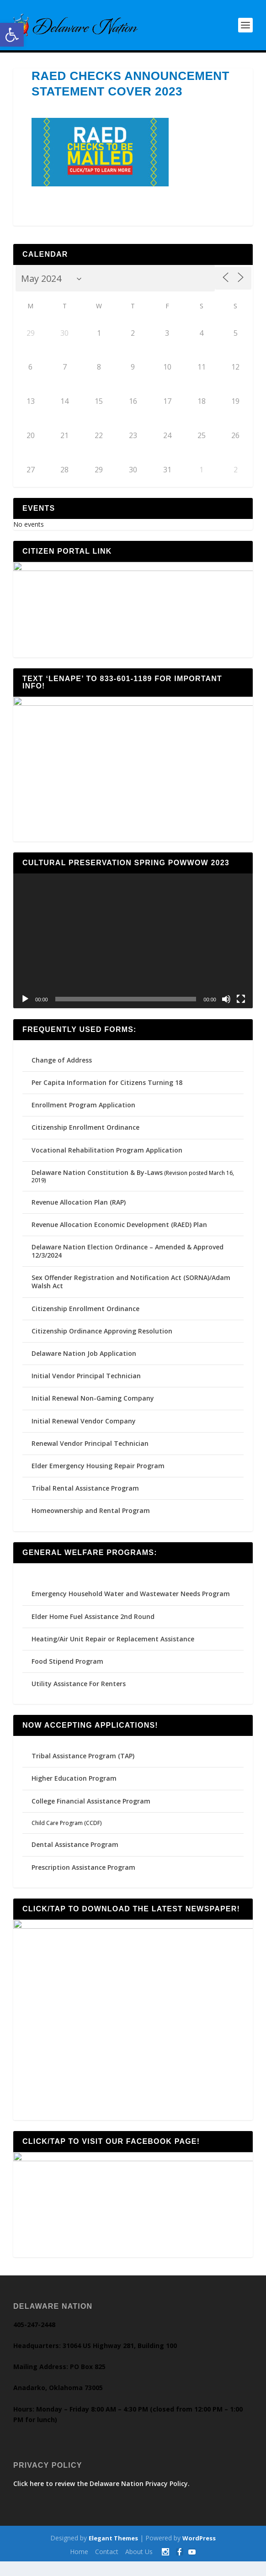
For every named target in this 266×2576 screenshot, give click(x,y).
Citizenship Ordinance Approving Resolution (102, 1339)
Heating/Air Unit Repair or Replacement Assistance (113, 1647)
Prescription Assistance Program (83, 1875)
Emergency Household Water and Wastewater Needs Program (131, 1602)
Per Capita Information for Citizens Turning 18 (107, 1091)
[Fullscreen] (240, 1007)
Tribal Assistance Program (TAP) (83, 1764)
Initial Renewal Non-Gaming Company (93, 1406)
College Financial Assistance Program (91, 1809)
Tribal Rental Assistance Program (86, 1496)
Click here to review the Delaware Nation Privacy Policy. (101, 2498)
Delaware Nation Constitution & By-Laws (97, 1180)
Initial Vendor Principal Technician (86, 1384)
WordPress (199, 2553)
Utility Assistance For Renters (79, 1692)
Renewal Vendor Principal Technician (90, 1451)
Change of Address (62, 1068)
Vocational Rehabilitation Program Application (107, 1158)
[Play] (25, 1007)
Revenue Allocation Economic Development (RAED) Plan (119, 1232)
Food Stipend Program (67, 1670)
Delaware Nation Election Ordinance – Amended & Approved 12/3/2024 (127, 1259)
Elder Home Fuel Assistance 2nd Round (93, 1624)
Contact (106, 2566)
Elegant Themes (113, 2553)
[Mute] (226, 1007)
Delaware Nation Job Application (84, 1362)
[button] (12, 35)
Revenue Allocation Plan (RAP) (79, 1210)
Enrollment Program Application (83, 1113)
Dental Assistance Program (75, 1853)
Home (79, 2566)
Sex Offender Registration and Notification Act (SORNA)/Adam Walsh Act (131, 1290)
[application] (133, 949)
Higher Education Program (74, 1787)
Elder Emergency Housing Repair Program (98, 1474)
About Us (139, 2566)
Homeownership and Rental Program (91, 1519)
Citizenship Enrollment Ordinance (85, 1136)
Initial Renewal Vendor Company (84, 1429)
